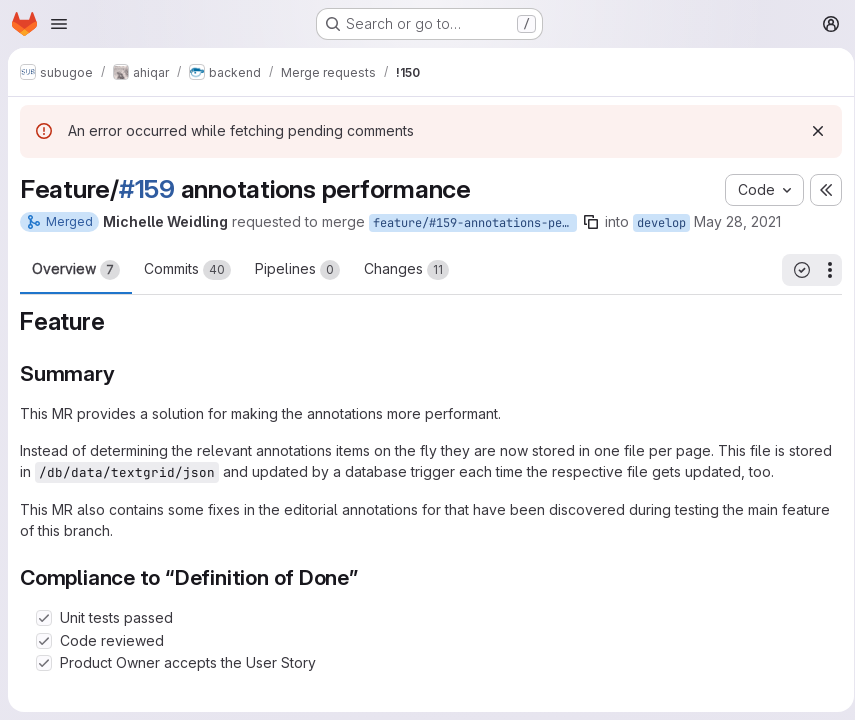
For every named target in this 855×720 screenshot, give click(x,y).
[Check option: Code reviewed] (44, 641)
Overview (76, 270)
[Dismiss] (811, 131)
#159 (147, 189)
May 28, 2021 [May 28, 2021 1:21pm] (737, 221)
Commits (187, 270)
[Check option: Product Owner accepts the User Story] (44, 663)
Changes (406, 270)
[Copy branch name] (591, 222)
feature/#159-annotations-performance (475, 223)
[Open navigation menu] (59, 24)
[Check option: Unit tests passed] (44, 618)
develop (661, 223)
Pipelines (297, 270)
